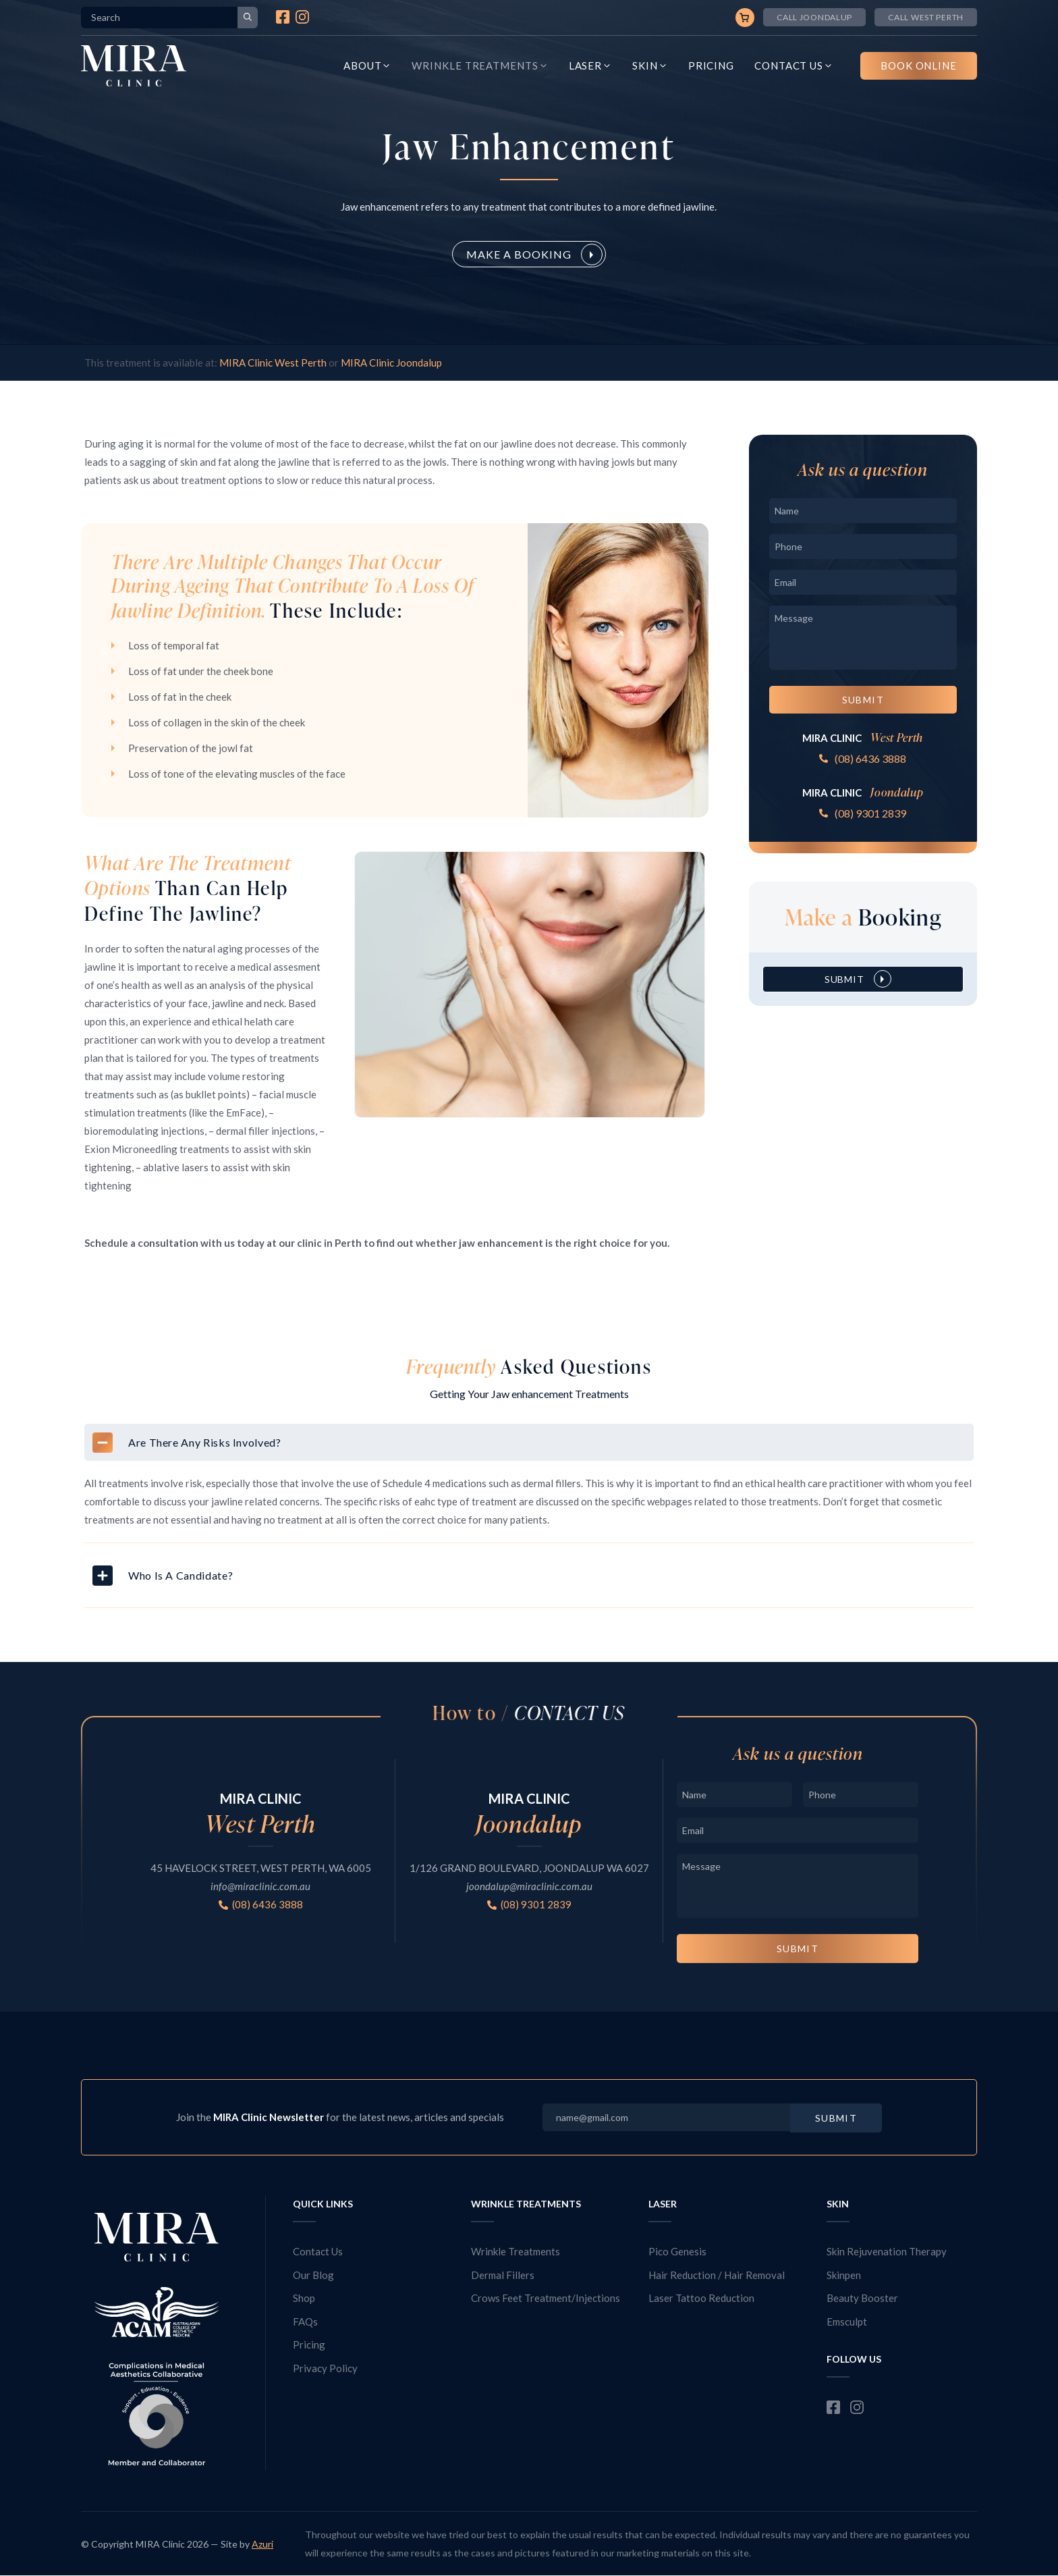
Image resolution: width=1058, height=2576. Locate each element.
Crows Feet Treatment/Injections (545, 2298)
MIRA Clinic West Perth (273, 362)
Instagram (302, 17)
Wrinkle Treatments (480, 65)
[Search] (248, 17)
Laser (591, 65)
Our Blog (313, 2275)
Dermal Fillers (502, 2275)
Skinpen (844, 2275)
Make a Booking (518, 254)
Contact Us (793, 65)
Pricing (711, 65)
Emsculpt (847, 2321)
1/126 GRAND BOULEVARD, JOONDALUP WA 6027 (529, 1868)
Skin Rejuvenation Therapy (887, 2251)
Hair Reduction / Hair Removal (716, 2275)
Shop (304, 2298)
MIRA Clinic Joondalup (391, 362)
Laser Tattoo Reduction (701, 2298)
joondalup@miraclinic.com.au (529, 1886)
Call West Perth (926, 17)
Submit (863, 699)
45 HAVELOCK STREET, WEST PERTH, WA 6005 (260, 1868)
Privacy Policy (325, 2368)
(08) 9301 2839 (870, 813)
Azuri (262, 2544)
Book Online (919, 65)
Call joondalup (814, 17)
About (367, 65)
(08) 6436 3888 (870, 758)
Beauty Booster (862, 2298)
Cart (744, 17)
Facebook (282, 17)
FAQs (305, 2321)
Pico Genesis (677, 2251)
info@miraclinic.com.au (260, 1886)
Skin (650, 65)
